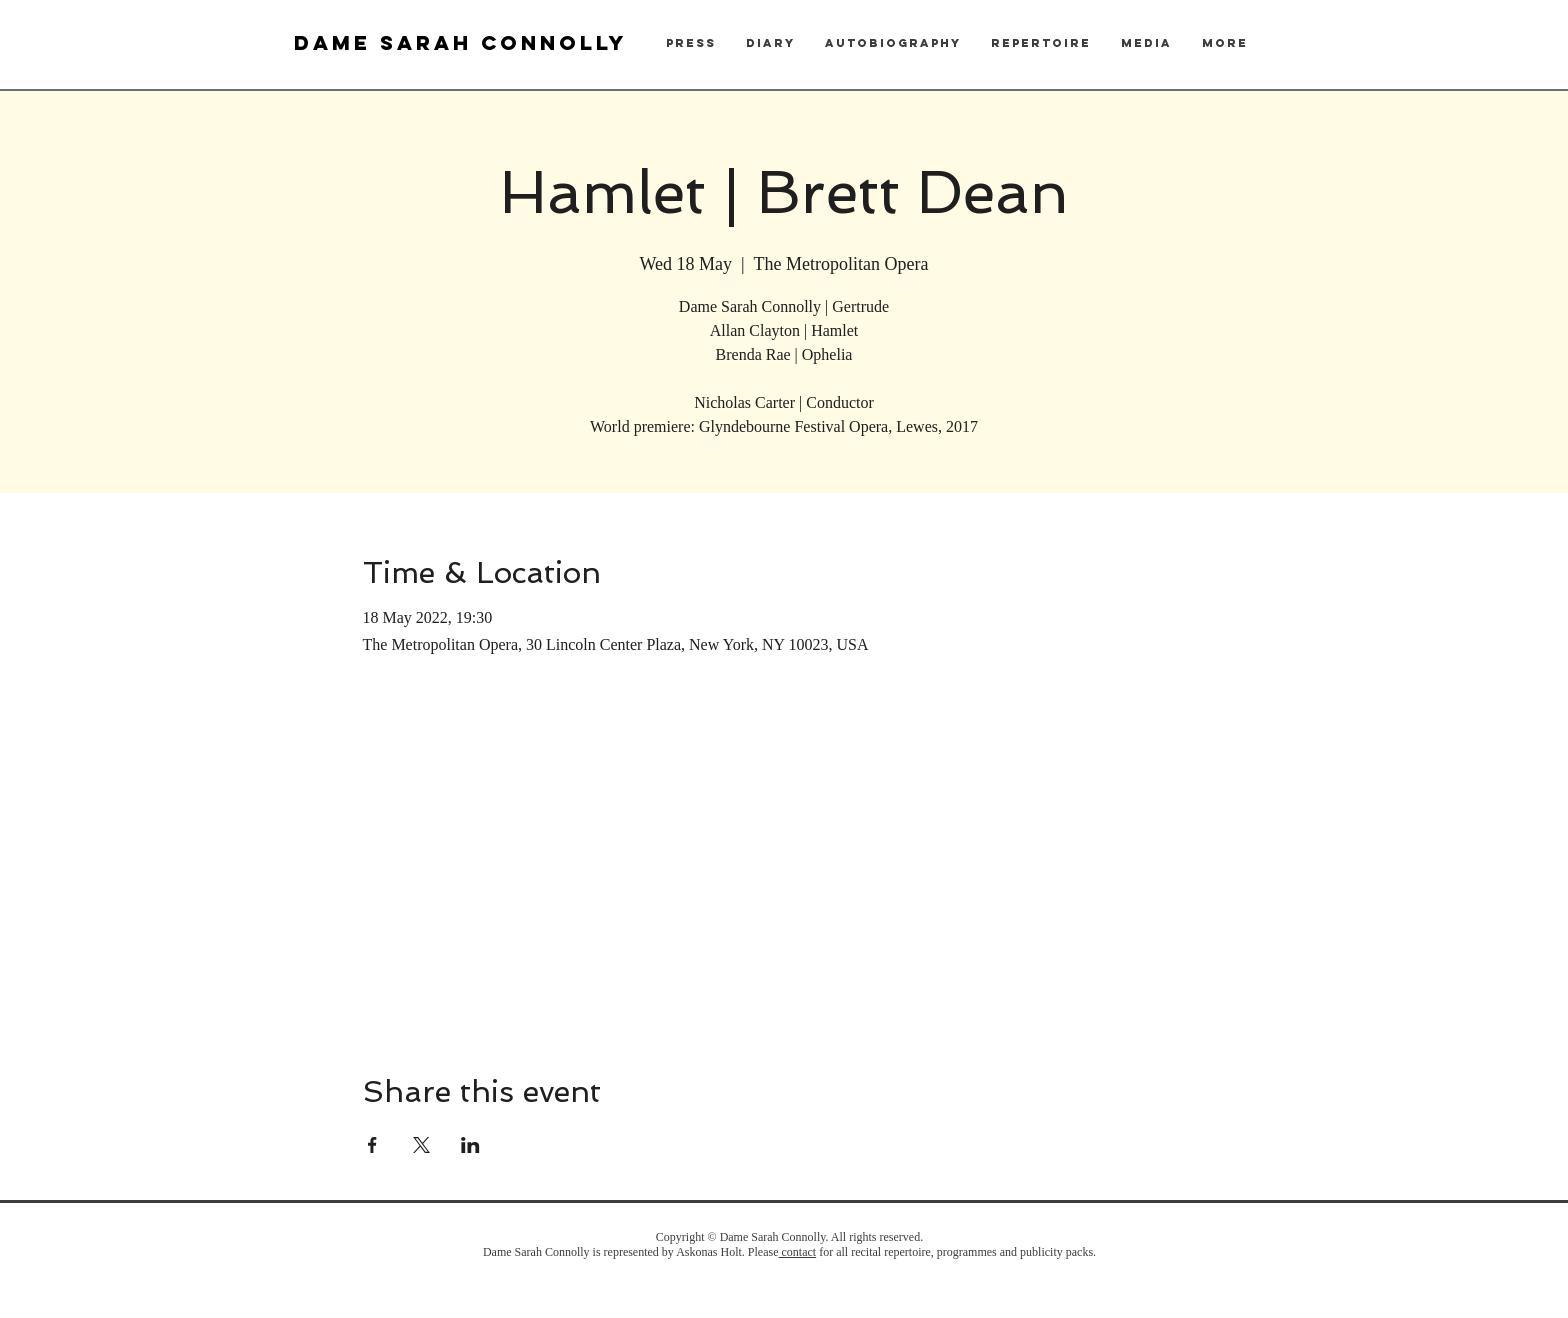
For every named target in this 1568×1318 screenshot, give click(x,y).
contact (798, 1252)
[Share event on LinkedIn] (470, 1145)
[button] (691, 43)
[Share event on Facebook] (372, 1145)
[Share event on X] (421, 1145)
